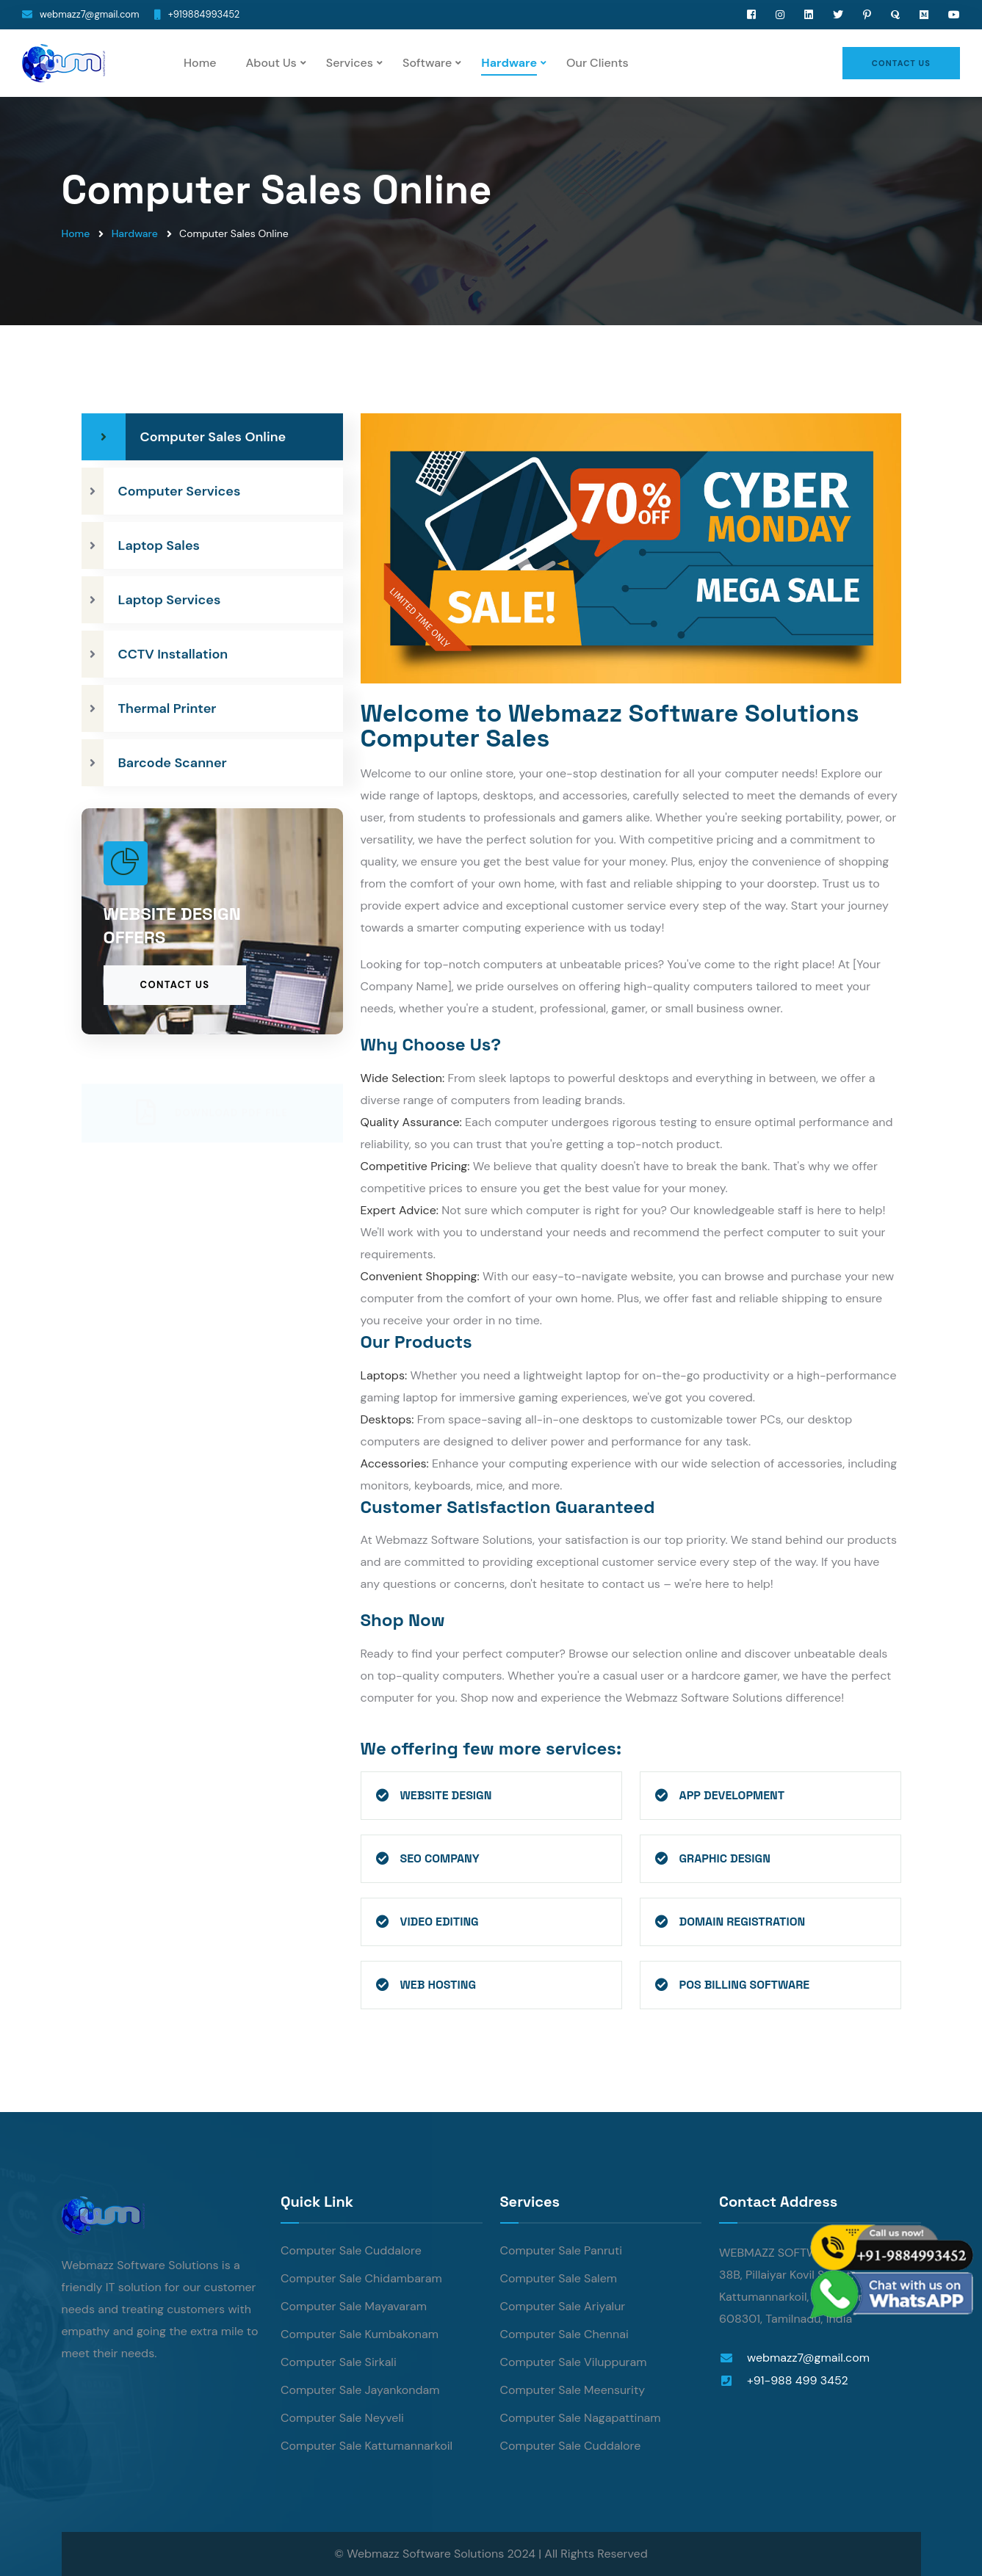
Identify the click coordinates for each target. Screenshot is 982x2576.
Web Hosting (438, 1984)
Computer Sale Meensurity (573, 2390)
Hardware (509, 62)
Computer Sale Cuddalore (351, 2250)
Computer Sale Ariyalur (563, 2306)
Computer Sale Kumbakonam (359, 2334)
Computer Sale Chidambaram (361, 2278)
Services (349, 62)
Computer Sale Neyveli (342, 2418)
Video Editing (439, 1921)
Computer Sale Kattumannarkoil (366, 2445)
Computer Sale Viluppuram (573, 2362)
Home (200, 62)
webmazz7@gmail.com (90, 14)
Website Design (446, 1795)
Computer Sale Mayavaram (354, 2306)
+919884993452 (204, 14)
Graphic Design (724, 1858)
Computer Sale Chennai (564, 2334)
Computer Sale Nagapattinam (580, 2418)
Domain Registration (742, 1921)
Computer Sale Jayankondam (360, 2390)
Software (427, 62)
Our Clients (597, 62)
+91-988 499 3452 (797, 2380)
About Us (270, 62)
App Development (732, 1795)
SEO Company (440, 1858)
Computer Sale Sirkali (339, 2362)
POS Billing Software (744, 1984)
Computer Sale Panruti (561, 2250)
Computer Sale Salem (559, 2278)
